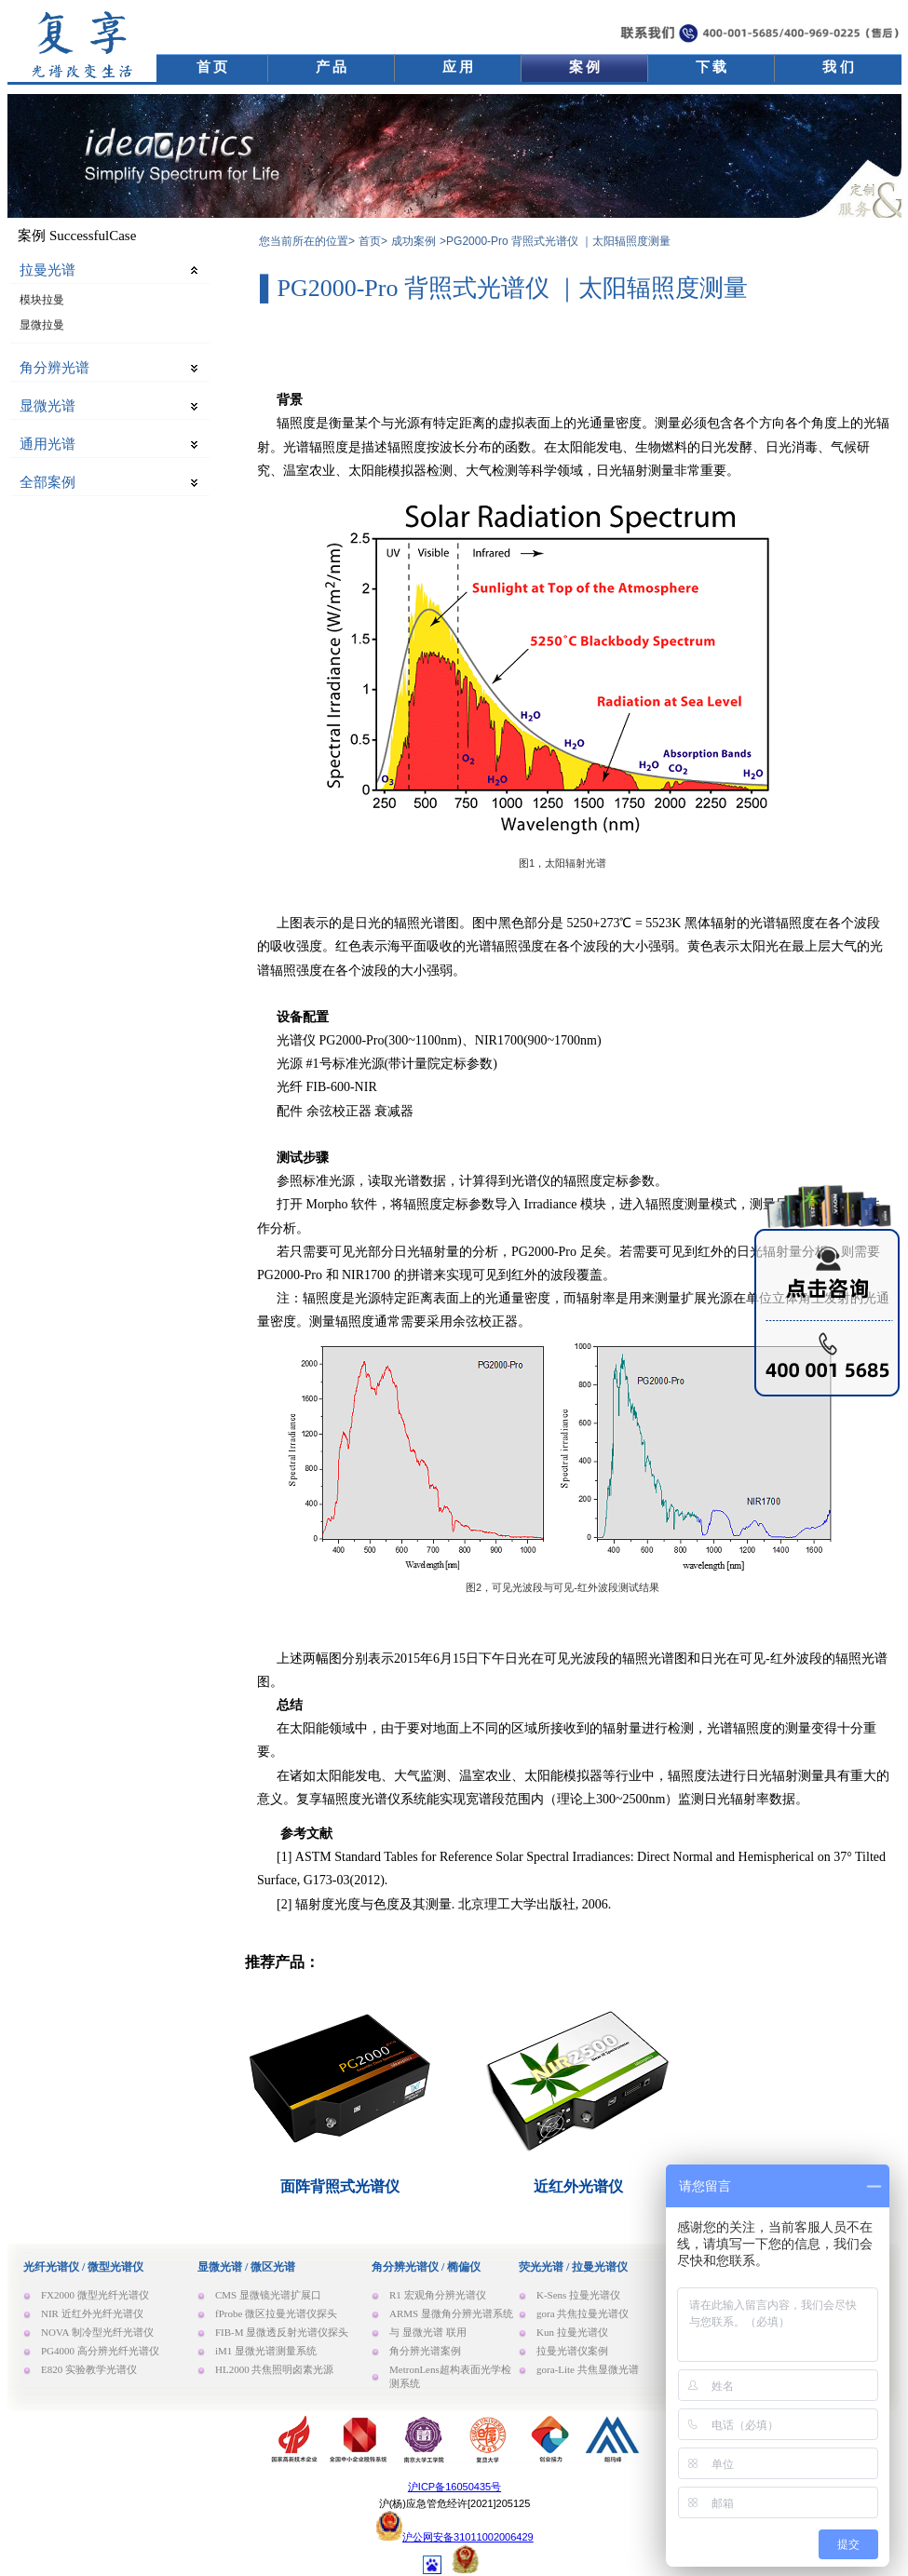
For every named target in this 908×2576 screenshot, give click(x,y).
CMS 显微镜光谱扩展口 (268, 2294)
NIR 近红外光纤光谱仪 (92, 2313)
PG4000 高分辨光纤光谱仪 (100, 2350)
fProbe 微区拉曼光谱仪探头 (276, 2313)
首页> (373, 241)
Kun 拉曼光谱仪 (572, 2332)
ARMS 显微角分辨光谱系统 (451, 2313)
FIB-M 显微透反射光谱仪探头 (281, 2332)
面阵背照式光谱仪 (340, 2186)
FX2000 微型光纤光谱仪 (95, 2294)
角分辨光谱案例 (425, 2350)
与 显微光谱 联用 (428, 2332)
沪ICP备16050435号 (454, 2486)
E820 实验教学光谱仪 (89, 2369)
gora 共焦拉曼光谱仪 (582, 2313)
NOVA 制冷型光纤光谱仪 (97, 2332)
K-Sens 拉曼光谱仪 (578, 2294)
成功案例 (413, 241)
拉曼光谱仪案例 (572, 2350)
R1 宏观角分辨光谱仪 (437, 2294)
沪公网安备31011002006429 (468, 2536)
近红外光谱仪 (578, 2186)
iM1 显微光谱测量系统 (266, 2350)
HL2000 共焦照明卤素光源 (274, 2369)
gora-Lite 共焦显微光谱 (587, 2369)
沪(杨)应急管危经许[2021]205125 (455, 2503)
